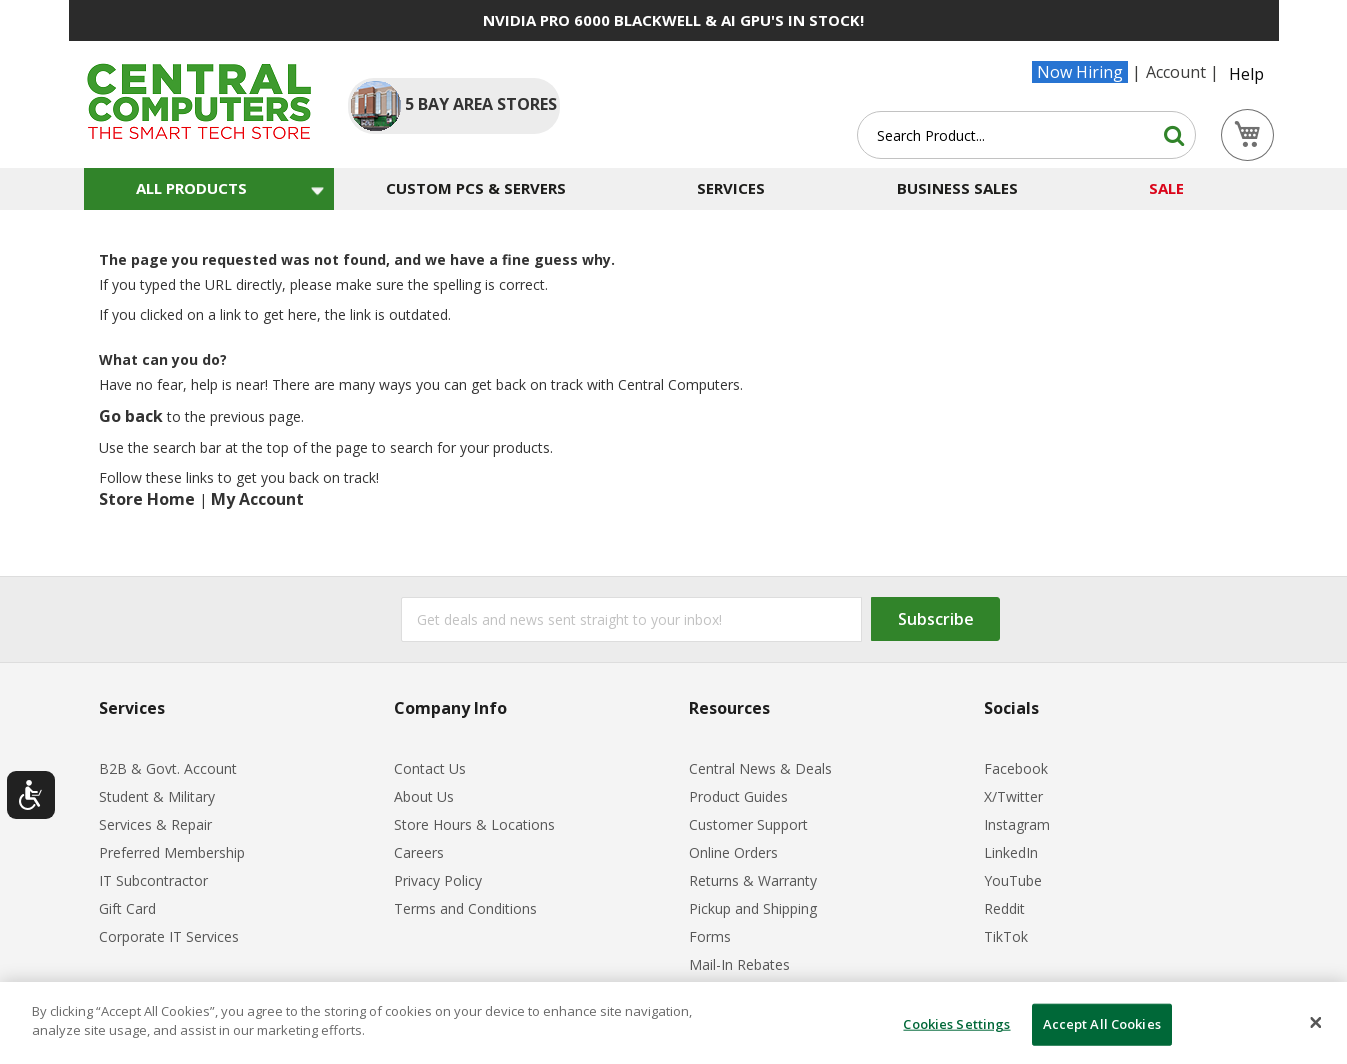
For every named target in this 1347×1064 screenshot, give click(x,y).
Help (1246, 74)
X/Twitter (1013, 796)
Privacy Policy (438, 880)
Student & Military (157, 796)
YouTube (1013, 880)
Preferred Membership (172, 852)
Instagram (1017, 824)
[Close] (1316, 1023)
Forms (710, 936)
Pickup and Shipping (753, 908)
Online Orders (733, 852)
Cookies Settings (956, 1024)
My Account (257, 499)
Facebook (1016, 768)
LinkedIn (1011, 852)
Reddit (1004, 908)
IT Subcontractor (153, 880)
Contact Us (430, 768)
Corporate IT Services (169, 936)
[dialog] (673, 1023)
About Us (424, 796)
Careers (419, 852)
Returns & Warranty (753, 880)
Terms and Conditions (465, 908)
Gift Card (127, 908)
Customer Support (748, 824)
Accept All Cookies (1102, 1024)
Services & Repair (155, 824)
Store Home (147, 499)
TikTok (1006, 936)
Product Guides (738, 796)
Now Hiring (1080, 72)
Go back (131, 416)
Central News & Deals (760, 768)
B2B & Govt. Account (168, 768)
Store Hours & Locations (474, 824)
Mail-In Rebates (739, 964)
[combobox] (1026, 135)
